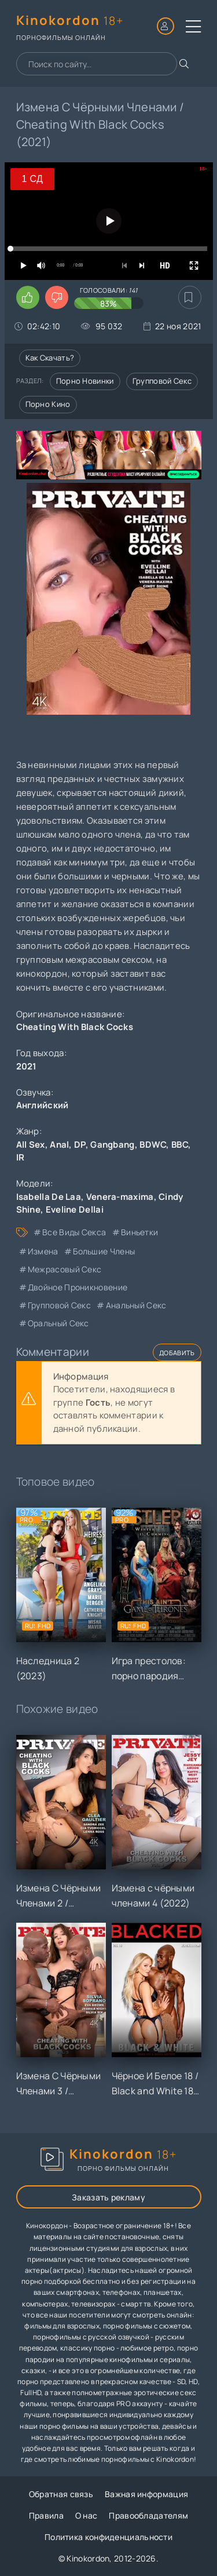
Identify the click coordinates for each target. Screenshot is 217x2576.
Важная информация (146, 2493)
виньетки (139, 1232)
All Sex (30, 1144)
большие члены (104, 1251)
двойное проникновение (77, 1287)
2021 (26, 1066)
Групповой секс (162, 381)
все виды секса (74, 1232)
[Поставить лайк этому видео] (27, 297)
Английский (42, 1105)
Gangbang (112, 1144)
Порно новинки (85, 381)
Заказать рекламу (108, 2197)
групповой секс (59, 1305)
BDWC (152, 1144)
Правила (46, 2515)
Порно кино (48, 404)
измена (43, 1251)
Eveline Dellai (75, 1209)
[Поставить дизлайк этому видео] (56, 297)
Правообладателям (148, 2515)
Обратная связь (61, 2493)
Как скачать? (50, 357)
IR (20, 1157)
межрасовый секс (65, 1269)
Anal (59, 1144)
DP (80, 1144)
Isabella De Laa (49, 1197)
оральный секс (58, 1323)
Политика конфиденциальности (108, 2536)
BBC (179, 1144)
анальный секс (136, 1305)
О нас (86, 2515)
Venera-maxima (120, 1197)
